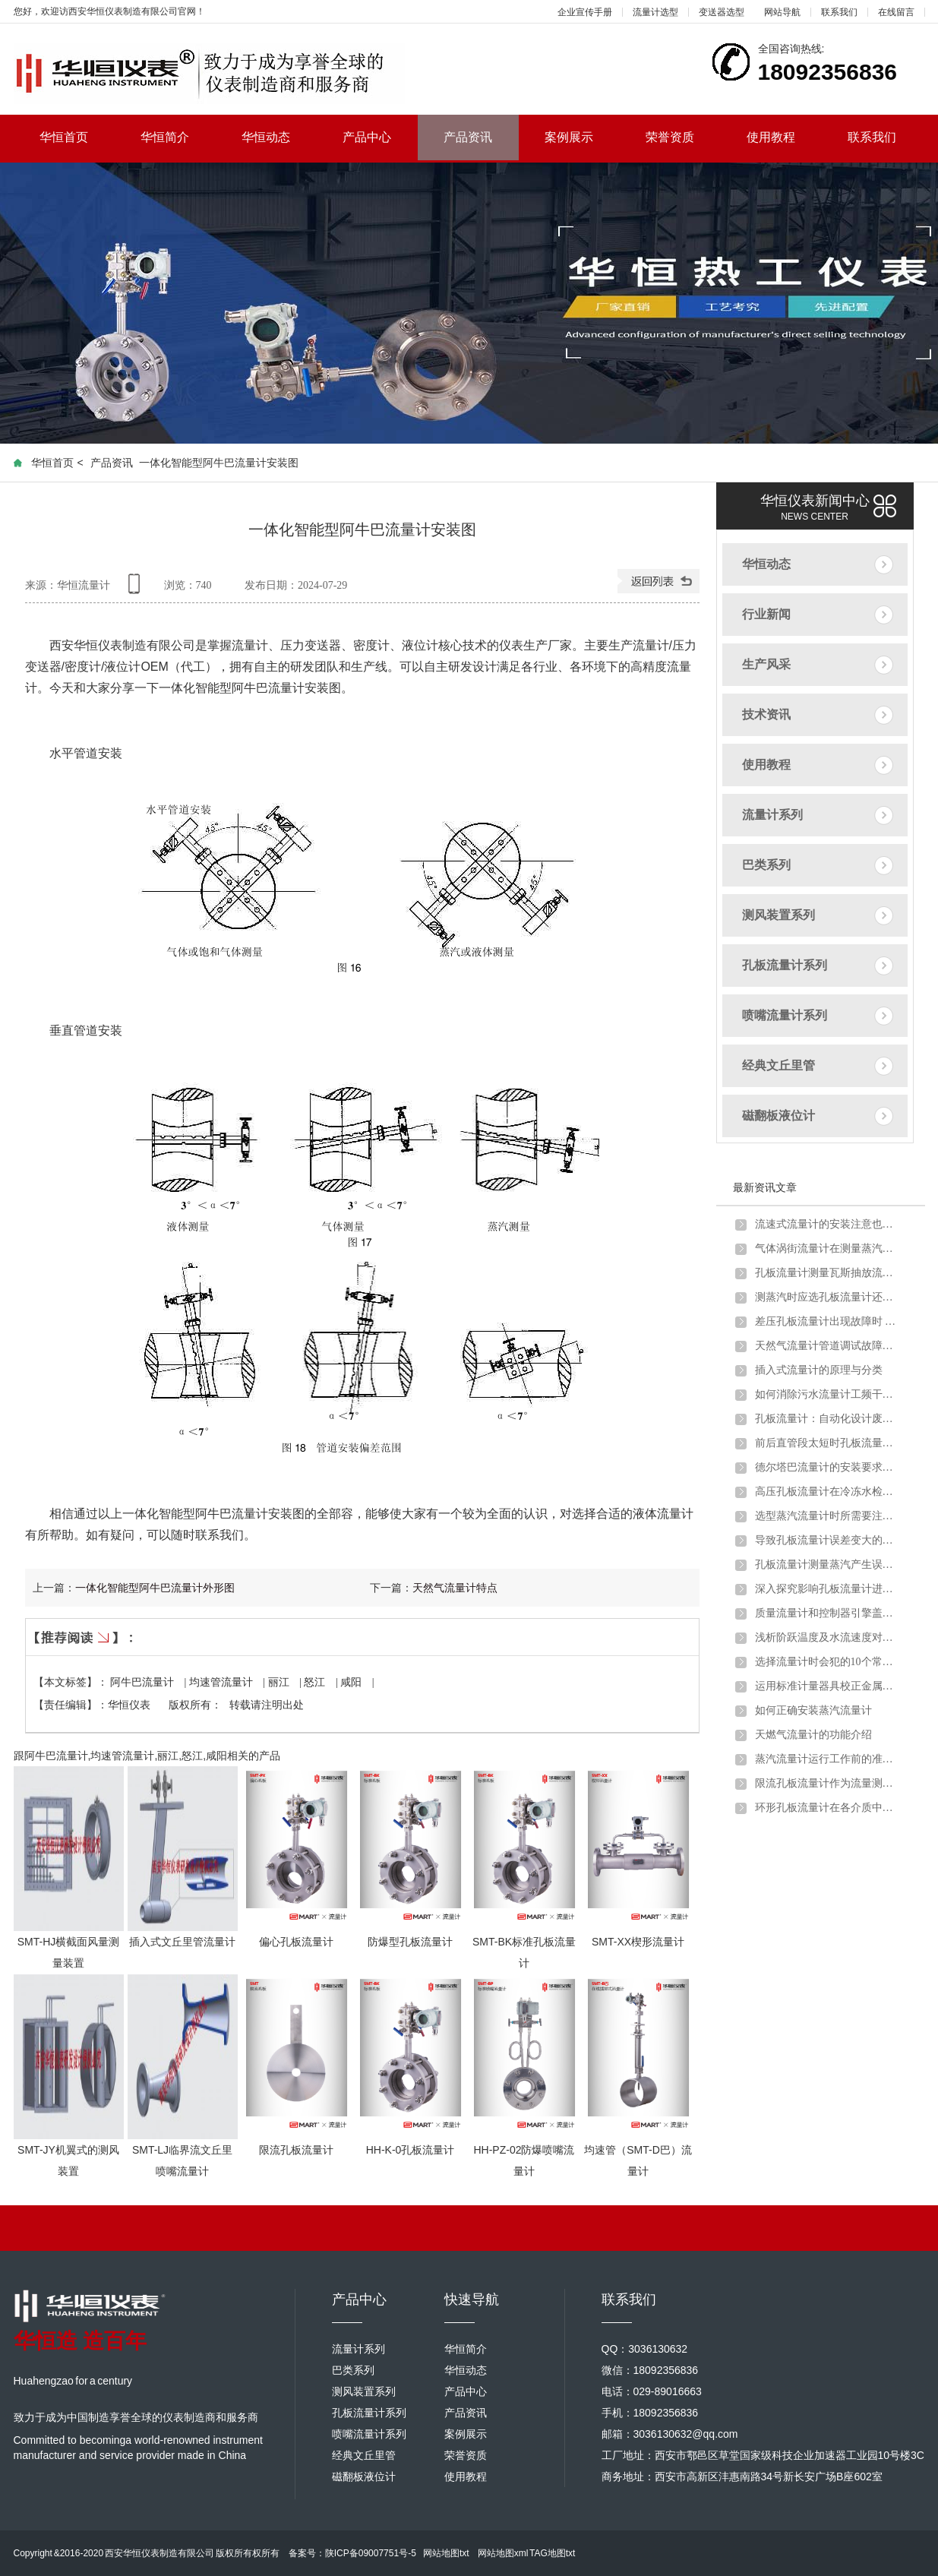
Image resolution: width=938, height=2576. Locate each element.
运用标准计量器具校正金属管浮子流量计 (827, 1686)
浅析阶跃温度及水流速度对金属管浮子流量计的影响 (827, 1637)
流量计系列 (772, 814)
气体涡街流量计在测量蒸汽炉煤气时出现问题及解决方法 (827, 1248)
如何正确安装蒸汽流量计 (813, 1710)
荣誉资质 (683, 137)
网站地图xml (503, 2553)
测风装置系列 (778, 915)
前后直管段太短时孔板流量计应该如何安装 (827, 1443)
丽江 (280, 1682)
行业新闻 (766, 614)
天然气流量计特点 (454, 1588)
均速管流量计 (222, 1682)
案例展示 (582, 137)
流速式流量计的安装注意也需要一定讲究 (827, 1224)
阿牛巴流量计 (143, 1682)
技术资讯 (766, 714)
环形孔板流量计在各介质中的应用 (827, 1807)
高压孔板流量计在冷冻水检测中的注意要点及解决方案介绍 (827, 1491)
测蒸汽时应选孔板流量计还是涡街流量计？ (827, 1297)
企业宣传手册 (584, 12)
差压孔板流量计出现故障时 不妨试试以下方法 (827, 1321)
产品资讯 (468, 137)
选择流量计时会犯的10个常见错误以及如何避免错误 (827, 1661)
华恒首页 (77, 137)
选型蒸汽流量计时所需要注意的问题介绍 (827, 1516)
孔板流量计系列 (784, 965)
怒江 (316, 1682)
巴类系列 (766, 864)
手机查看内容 (137, 589)
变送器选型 (721, 12)
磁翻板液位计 (778, 1115)
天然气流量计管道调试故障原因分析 (827, 1345)
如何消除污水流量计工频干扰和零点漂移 (827, 1394)
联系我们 (839, 12)
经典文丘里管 (778, 1065)
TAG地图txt (552, 2553)
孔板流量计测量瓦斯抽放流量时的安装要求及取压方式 (827, 1273)
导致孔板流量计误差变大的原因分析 (827, 1540)
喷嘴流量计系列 (784, 1015)
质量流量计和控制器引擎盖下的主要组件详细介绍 (827, 1613)
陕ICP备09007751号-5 (370, 2553)
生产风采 (766, 664)
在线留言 (896, 12)
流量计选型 (655, 12)
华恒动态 (279, 137)
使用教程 (784, 137)
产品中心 (380, 137)
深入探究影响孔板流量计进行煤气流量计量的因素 (827, 1589)
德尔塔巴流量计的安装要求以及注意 (827, 1467)
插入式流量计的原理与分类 (819, 1370)
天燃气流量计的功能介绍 (813, 1734)
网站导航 (782, 12)
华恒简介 (178, 137)
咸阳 (352, 1682)
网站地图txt (446, 2553)
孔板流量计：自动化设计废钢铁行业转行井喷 (827, 1418)
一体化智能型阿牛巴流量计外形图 (155, 1588)
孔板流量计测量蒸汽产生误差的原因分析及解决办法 (827, 1564)
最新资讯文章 (765, 1187)
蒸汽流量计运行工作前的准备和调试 (827, 1759)
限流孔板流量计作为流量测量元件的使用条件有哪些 (827, 1783)
